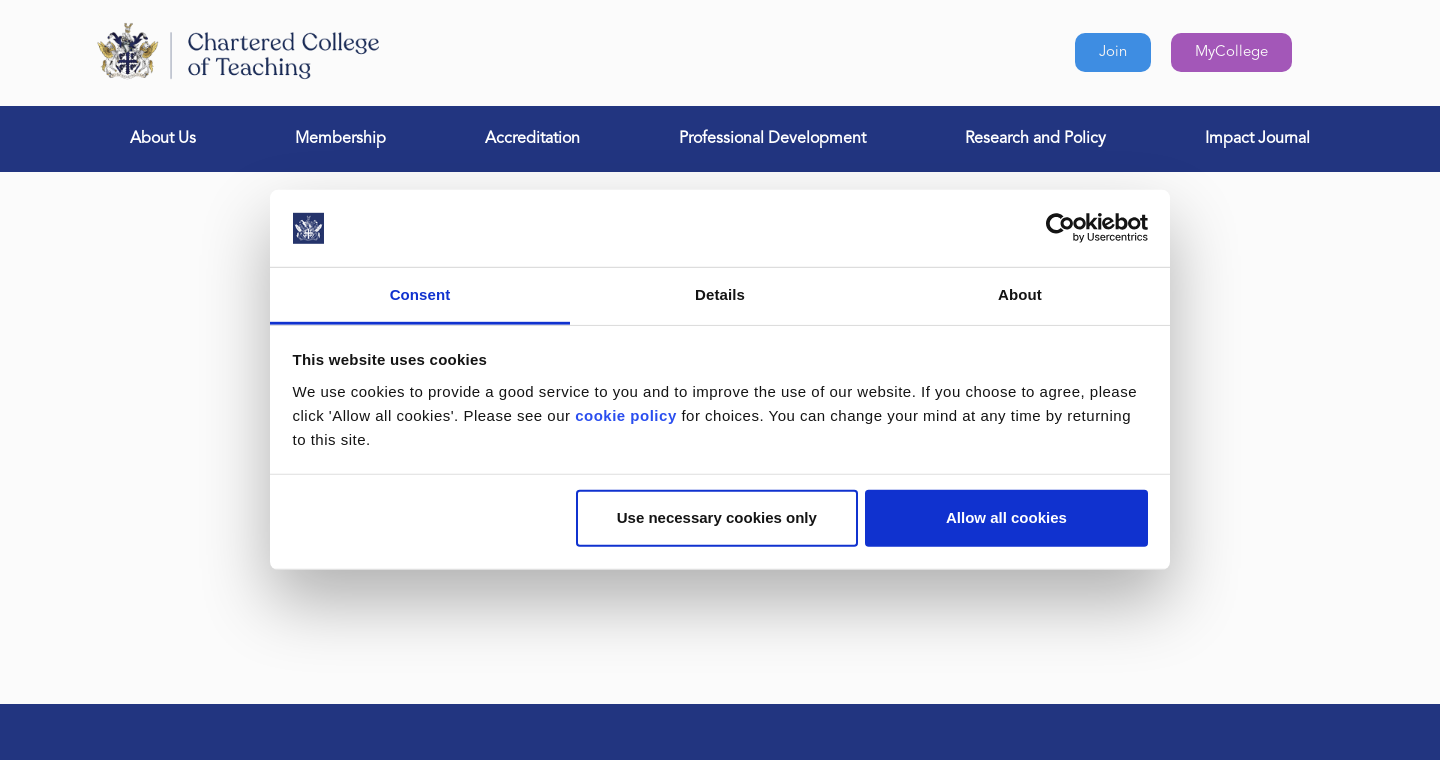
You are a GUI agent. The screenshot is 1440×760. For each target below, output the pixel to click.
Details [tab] (720, 294)
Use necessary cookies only (717, 517)
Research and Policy (1035, 139)
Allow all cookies (1006, 517)
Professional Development (772, 139)
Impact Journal (1257, 139)
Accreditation (532, 139)
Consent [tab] (420, 294)
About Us (163, 139)
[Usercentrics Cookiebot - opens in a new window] (1060, 228)
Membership (340, 139)
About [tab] (1020, 294)
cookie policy (626, 415)
